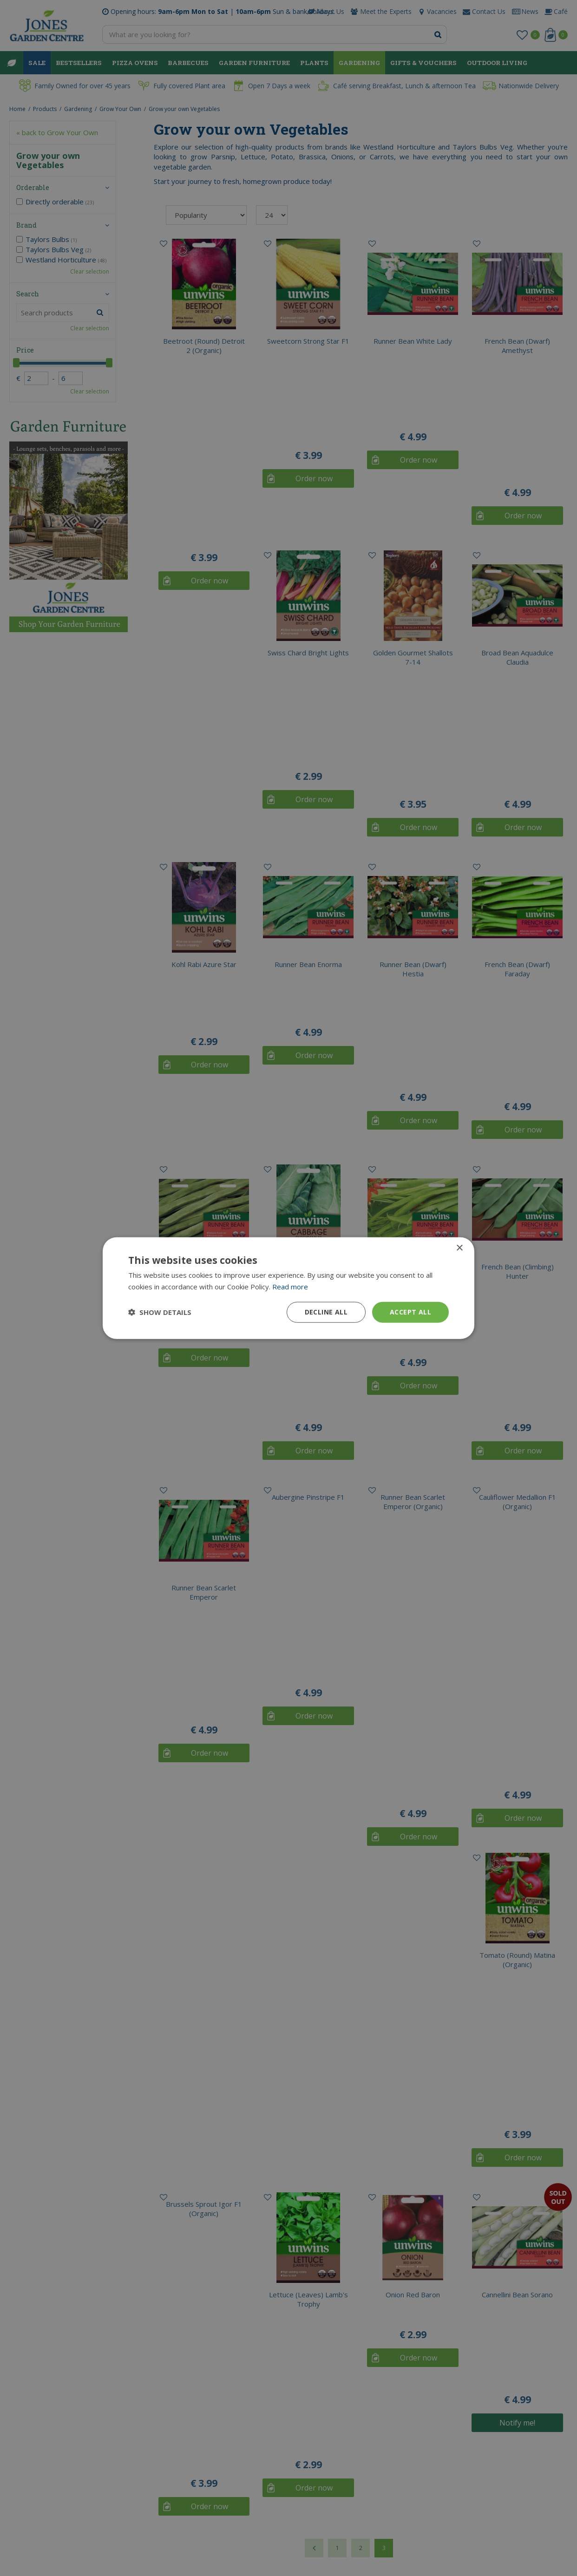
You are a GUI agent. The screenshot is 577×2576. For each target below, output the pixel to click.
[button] (159, 1312)
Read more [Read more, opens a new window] (290, 1286)
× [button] (459, 1248)
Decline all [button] (326, 1312)
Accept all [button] (410, 1312)
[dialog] (288, 1288)
